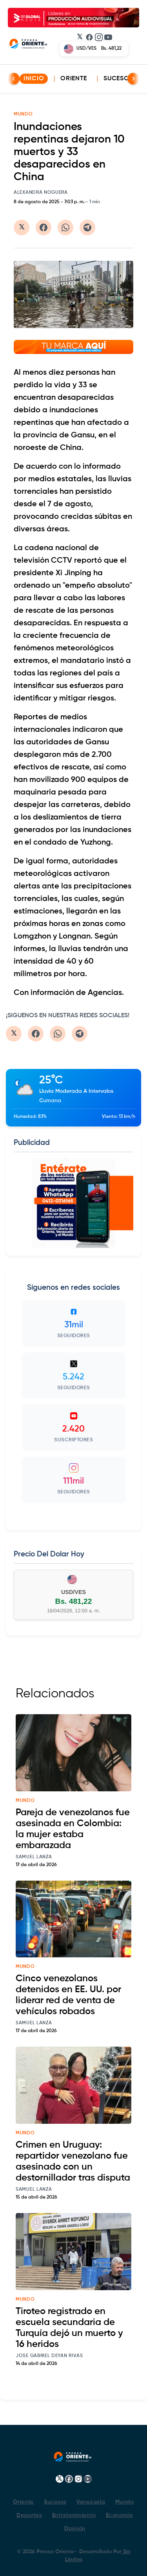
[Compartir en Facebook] (43, 227)
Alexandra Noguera (41, 192)
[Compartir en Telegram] (87, 227)
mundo (25, 1800)
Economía (119, 2515)
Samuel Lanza (34, 1857)
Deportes (29, 2515)
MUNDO (23, 114)
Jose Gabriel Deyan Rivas (49, 2356)
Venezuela (90, 2502)
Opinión (74, 2528)
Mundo (124, 2502)
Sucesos (118, 79)
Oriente (73, 79)
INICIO (34, 79)
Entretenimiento (74, 2515)
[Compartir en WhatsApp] (65, 227)
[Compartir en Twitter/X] (21, 227)
